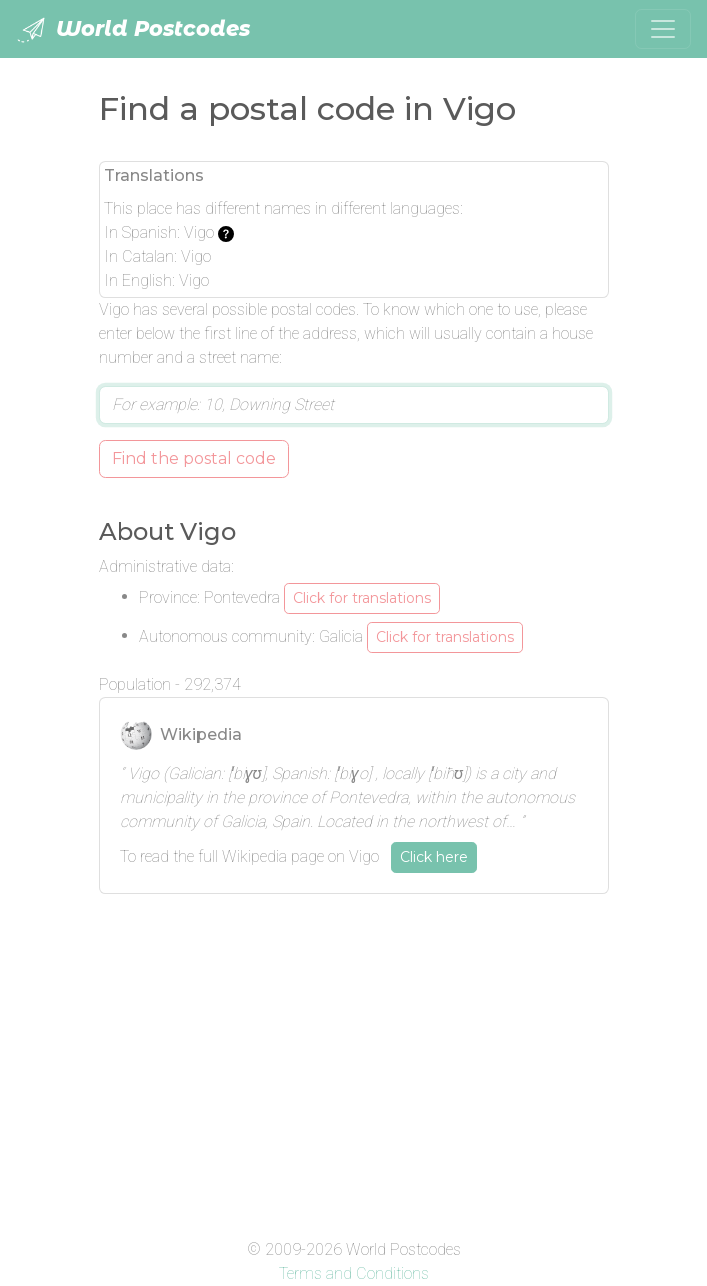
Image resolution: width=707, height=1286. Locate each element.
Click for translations (362, 598)
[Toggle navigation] (663, 29)
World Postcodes (133, 30)
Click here (434, 857)
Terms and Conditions (354, 1273)
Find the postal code (194, 458)
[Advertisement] (354, 1050)
